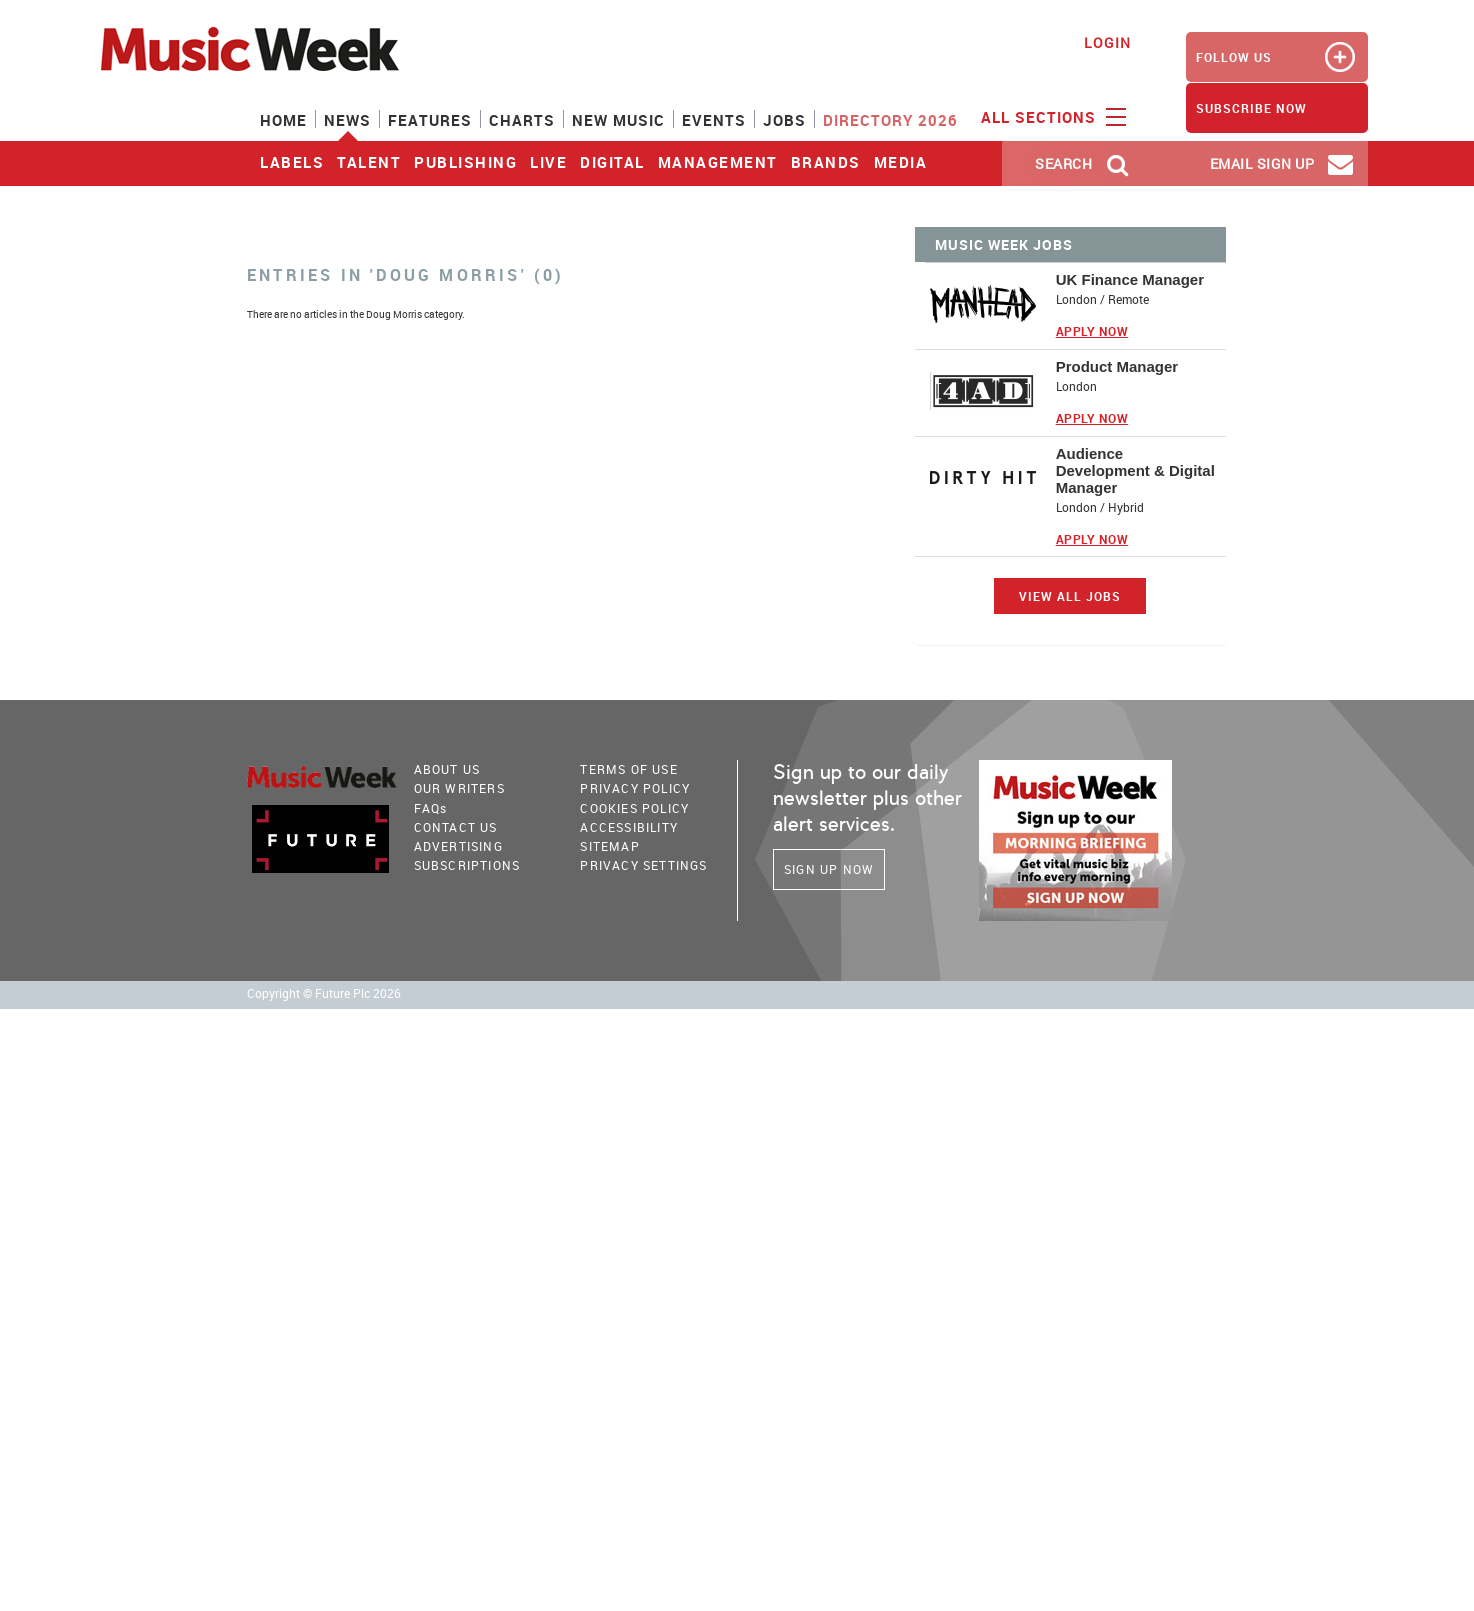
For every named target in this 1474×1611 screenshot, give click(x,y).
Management (718, 162)
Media (901, 162)
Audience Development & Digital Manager (1135, 470)
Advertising (458, 846)
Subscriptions (467, 865)
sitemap (609, 846)
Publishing (465, 162)
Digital (612, 162)
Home (283, 120)
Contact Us (456, 827)
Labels (292, 162)
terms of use (628, 769)
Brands (826, 162)
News (347, 120)
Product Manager (1117, 366)
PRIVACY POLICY (635, 788)
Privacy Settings (643, 865)
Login (1107, 42)
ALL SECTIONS (1051, 116)
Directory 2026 (890, 120)
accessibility (629, 827)
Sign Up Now (829, 869)
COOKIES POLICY (634, 808)
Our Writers (459, 788)
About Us (447, 769)
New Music (618, 120)
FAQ (431, 808)
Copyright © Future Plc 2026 (324, 993)
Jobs (784, 120)
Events (714, 120)
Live (548, 162)
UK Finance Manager (1130, 279)
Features (430, 120)
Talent (369, 162)
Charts (522, 120)
